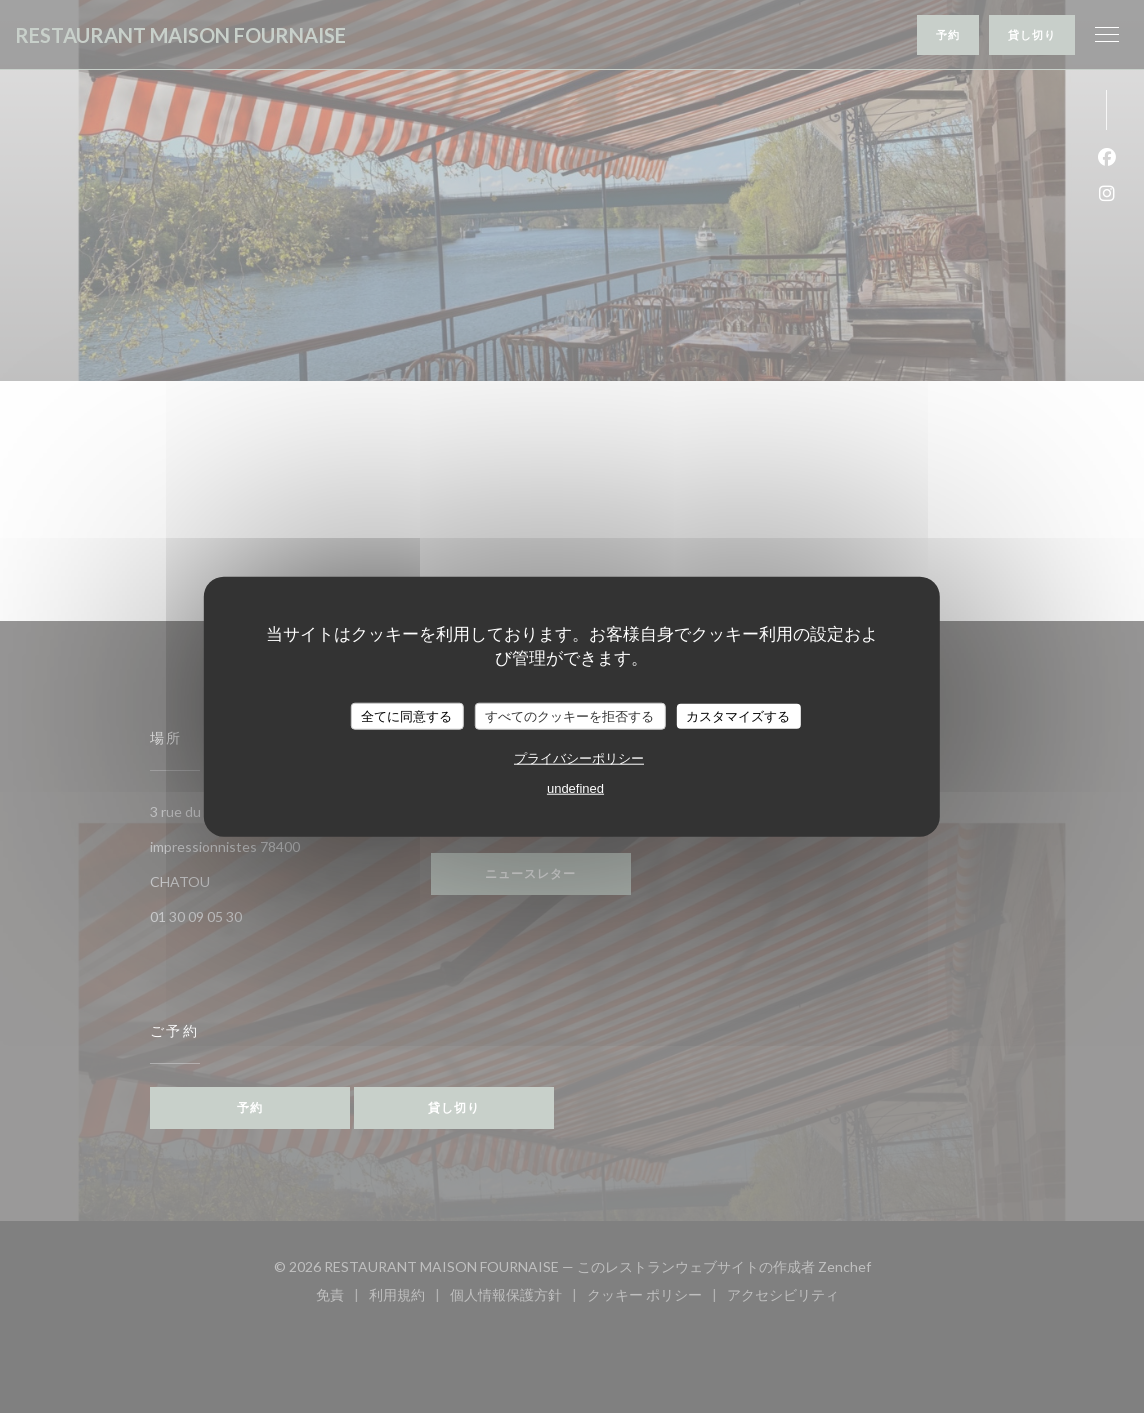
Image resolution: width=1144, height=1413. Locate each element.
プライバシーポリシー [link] (579, 758)
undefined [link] (575, 788)
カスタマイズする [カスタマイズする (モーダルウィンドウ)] (738, 715)
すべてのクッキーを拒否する (569, 715)
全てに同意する (406, 715)
